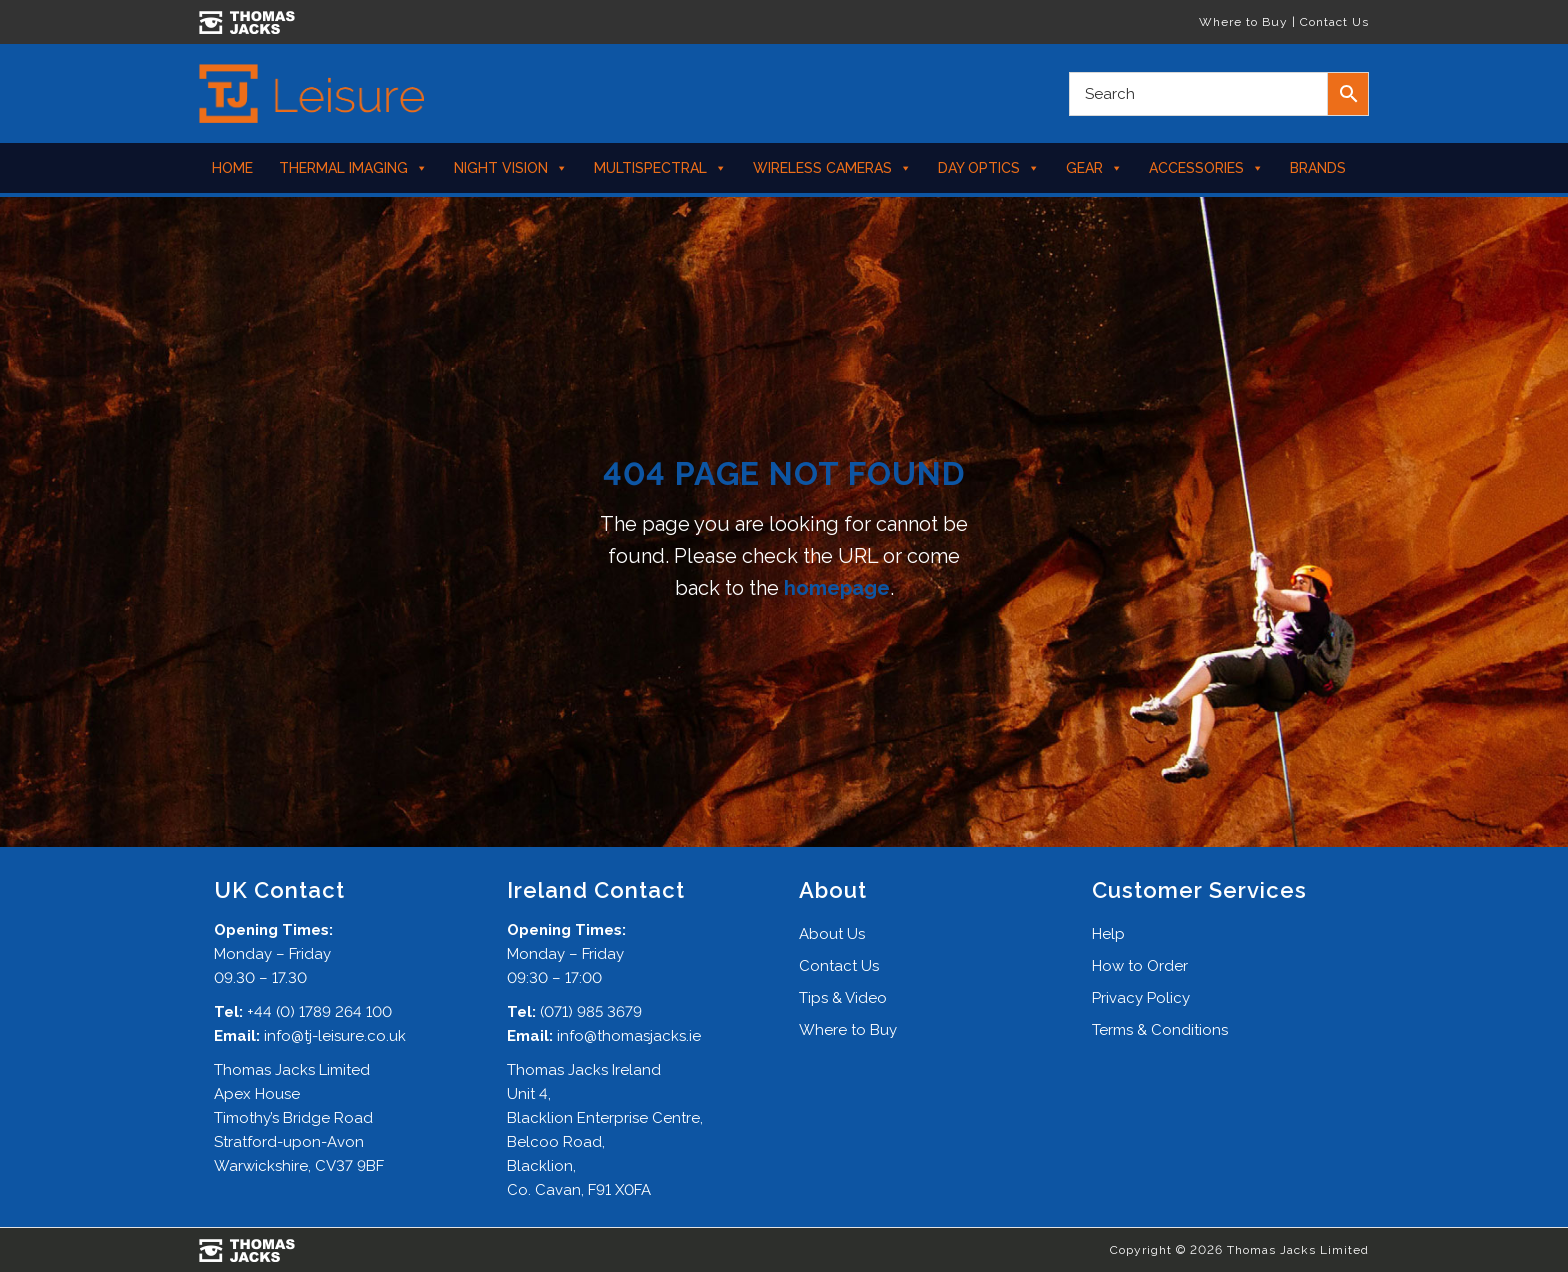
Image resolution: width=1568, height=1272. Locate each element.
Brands (1318, 168)
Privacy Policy (1141, 998)
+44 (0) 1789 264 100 (319, 1012)
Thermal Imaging (353, 168)
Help (1108, 934)
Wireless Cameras (832, 168)
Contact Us (1334, 22)
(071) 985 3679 (591, 1012)
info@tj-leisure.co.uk (335, 1036)
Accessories (1206, 168)
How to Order (1140, 966)
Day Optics (989, 168)
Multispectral (660, 168)
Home (232, 168)
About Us (832, 934)
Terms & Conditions (1160, 1030)
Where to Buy (1243, 22)
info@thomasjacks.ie (629, 1036)
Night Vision (511, 168)
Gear (1094, 168)
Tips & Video (843, 998)
